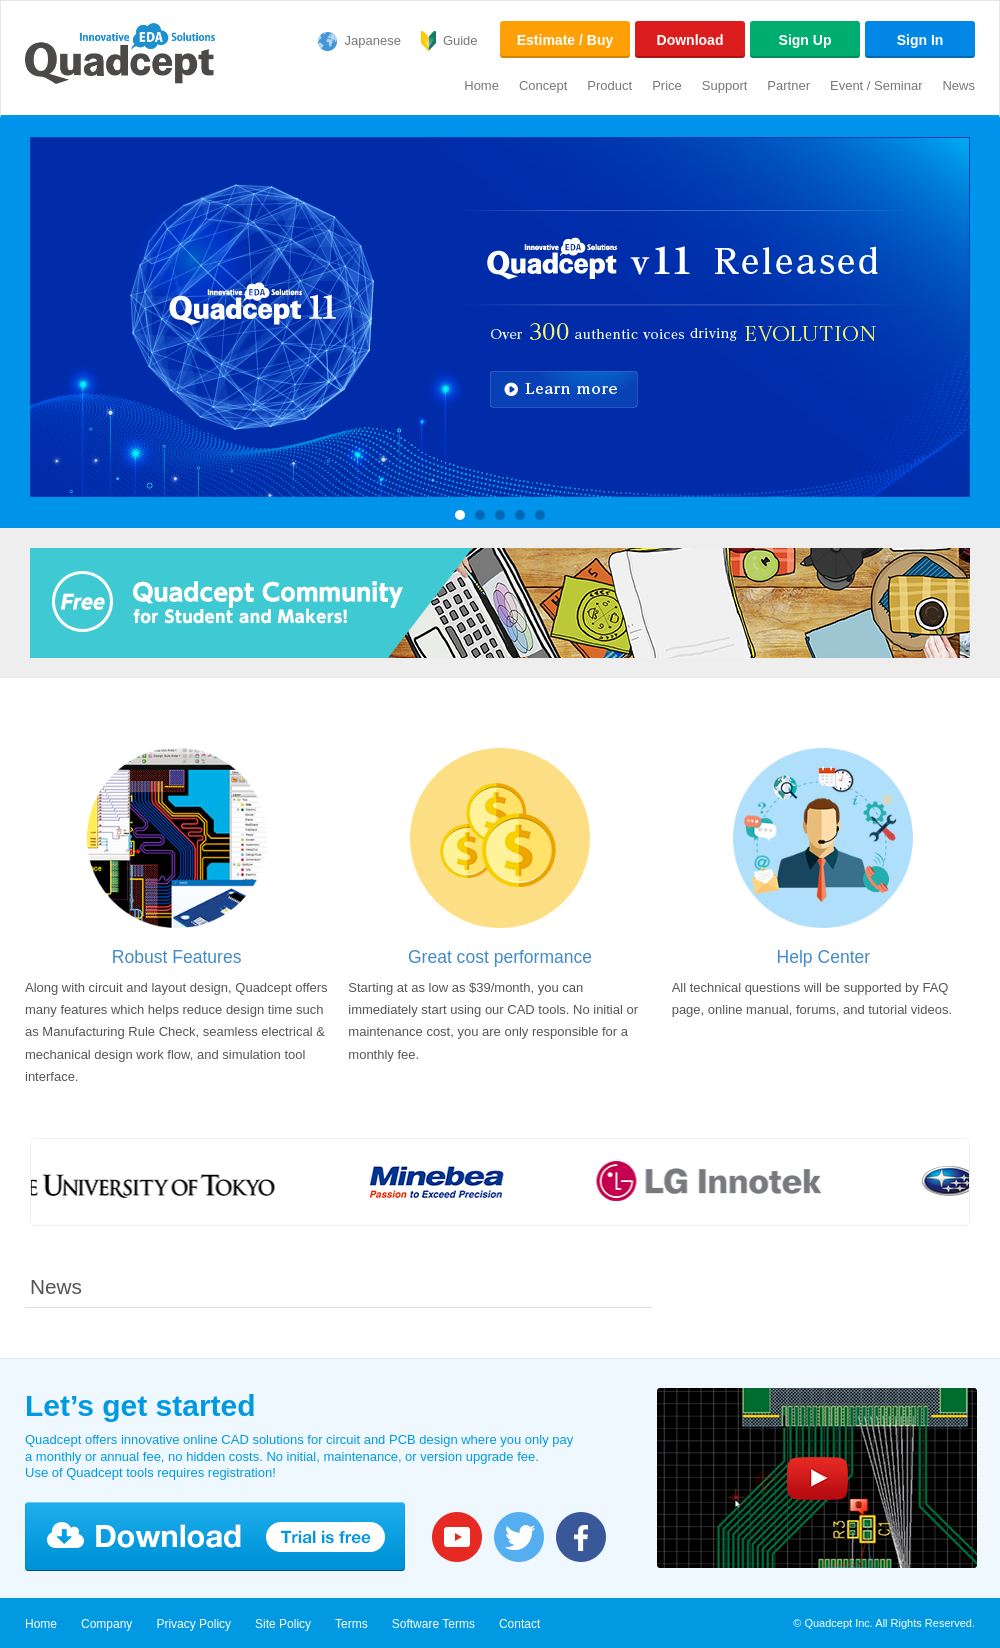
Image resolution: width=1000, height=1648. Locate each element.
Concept (543, 85)
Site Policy (283, 1624)
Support (725, 85)
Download (690, 40)
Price (667, 85)
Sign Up (805, 40)
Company (106, 1624)
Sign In (920, 40)
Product (609, 85)
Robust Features (177, 957)
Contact (519, 1624)
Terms (351, 1624)
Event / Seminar (876, 85)
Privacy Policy (193, 1624)
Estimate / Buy (565, 40)
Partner (788, 85)
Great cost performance (500, 957)
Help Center (824, 957)
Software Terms (433, 1624)
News (958, 85)
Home (481, 85)
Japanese (373, 40)
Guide (460, 40)
